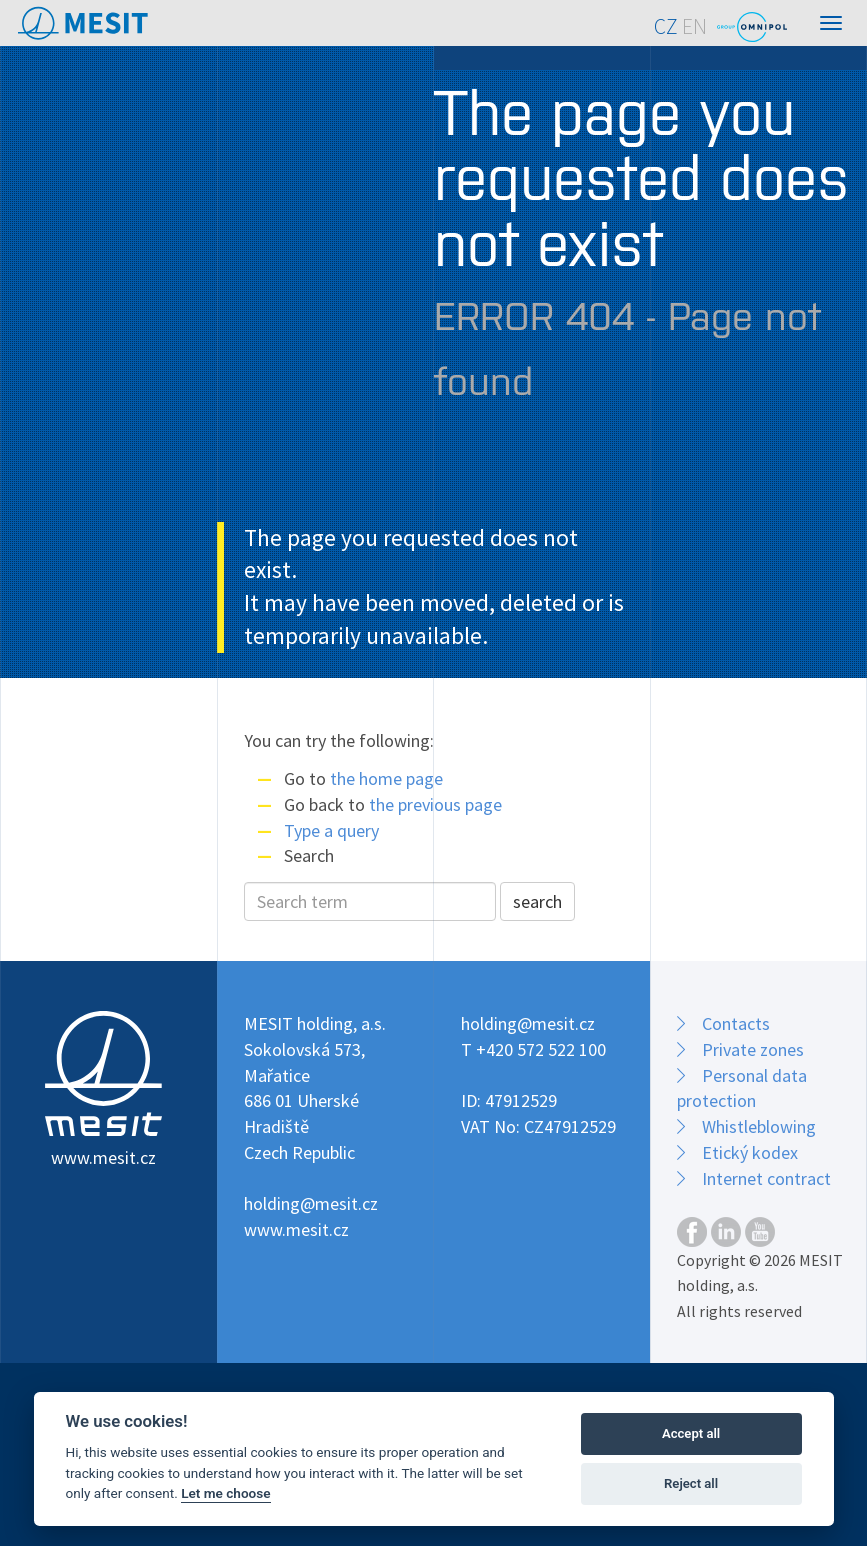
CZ (666, 26)
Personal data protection (742, 1088)
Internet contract (766, 1178)
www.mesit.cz (296, 1229)
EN (694, 26)
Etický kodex (750, 1152)
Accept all (691, 1433)
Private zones (753, 1049)
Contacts (736, 1023)
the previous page (435, 804)
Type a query (331, 830)
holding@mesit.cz (311, 1203)
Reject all (691, 1483)
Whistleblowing (759, 1126)
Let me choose (225, 1493)
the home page (386, 778)
